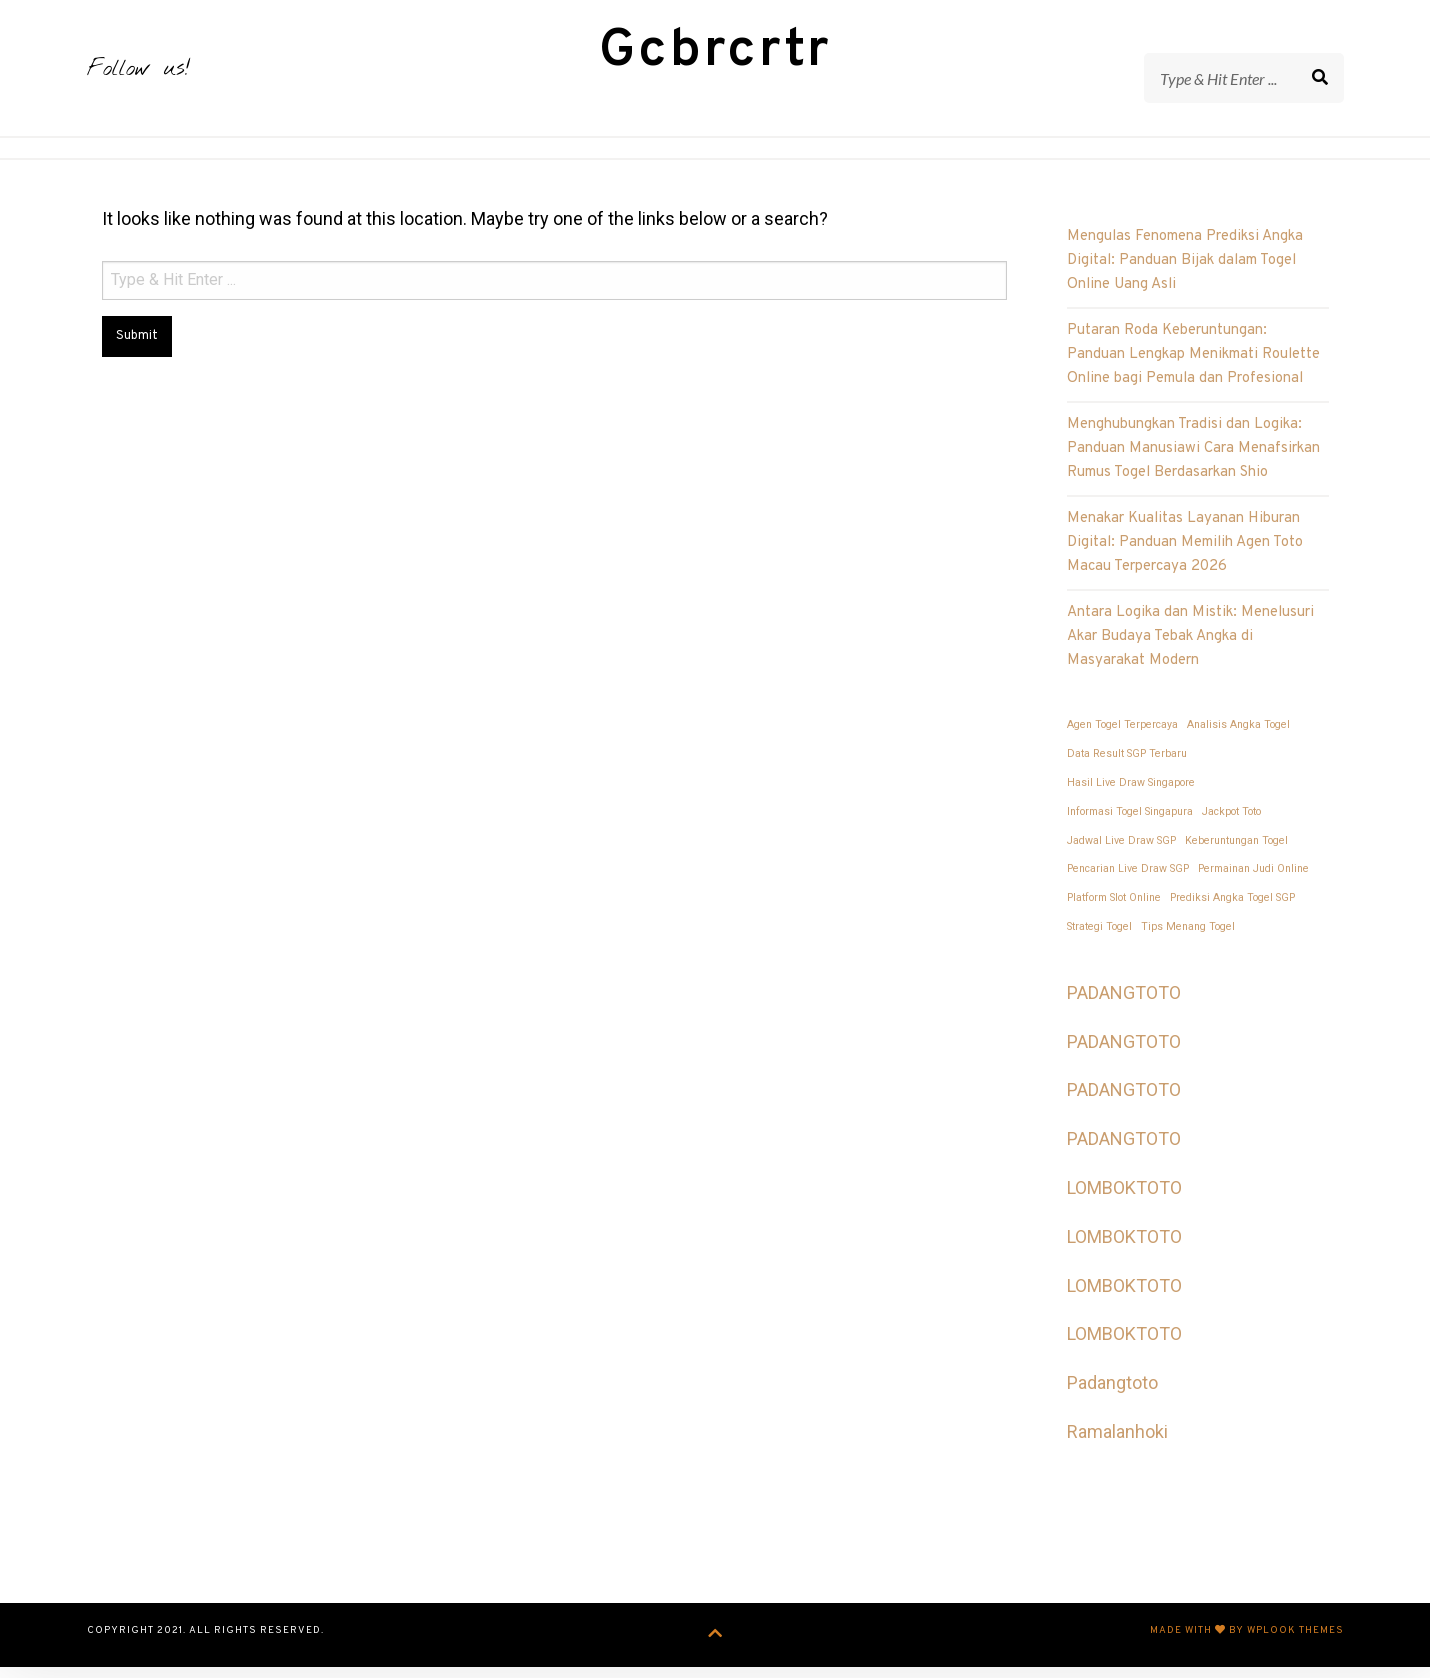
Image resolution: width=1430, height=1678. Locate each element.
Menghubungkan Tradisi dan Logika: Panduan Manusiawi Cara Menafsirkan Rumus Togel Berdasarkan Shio (1193, 462)
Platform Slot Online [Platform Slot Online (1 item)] (1114, 911)
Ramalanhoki (1117, 1445)
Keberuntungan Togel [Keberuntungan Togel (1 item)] (1236, 853)
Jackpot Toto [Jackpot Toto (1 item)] (1231, 825)
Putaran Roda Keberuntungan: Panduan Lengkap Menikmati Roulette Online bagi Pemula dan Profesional (1193, 368)
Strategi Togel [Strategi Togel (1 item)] (1099, 940)
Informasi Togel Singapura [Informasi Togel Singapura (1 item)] (1130, 825)
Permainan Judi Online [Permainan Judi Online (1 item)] (1253, 882)
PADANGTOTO (1124, 1006)
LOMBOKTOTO (1124, 1201)
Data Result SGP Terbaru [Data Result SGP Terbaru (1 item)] (1127, 767)
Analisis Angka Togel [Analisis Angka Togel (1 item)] (1238, 738)
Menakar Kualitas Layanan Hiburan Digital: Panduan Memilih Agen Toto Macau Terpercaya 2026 (1185, 556)
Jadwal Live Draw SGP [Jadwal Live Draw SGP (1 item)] (1121, 853)
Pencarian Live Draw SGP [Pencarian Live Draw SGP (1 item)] (1128, 882)
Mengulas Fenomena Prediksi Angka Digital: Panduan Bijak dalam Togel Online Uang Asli (1185, 274)
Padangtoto (1112, 1396)
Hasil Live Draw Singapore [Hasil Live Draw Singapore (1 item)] (1131, 796)
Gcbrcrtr (715, 58)
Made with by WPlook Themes (1247, 1644)
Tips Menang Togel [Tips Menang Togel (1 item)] (1188, 940)
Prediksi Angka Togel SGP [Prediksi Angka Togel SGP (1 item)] (1232, 911)
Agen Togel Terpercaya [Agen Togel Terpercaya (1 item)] (1122, 738)
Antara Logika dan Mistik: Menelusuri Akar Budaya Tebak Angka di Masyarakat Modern (1190, 650)
